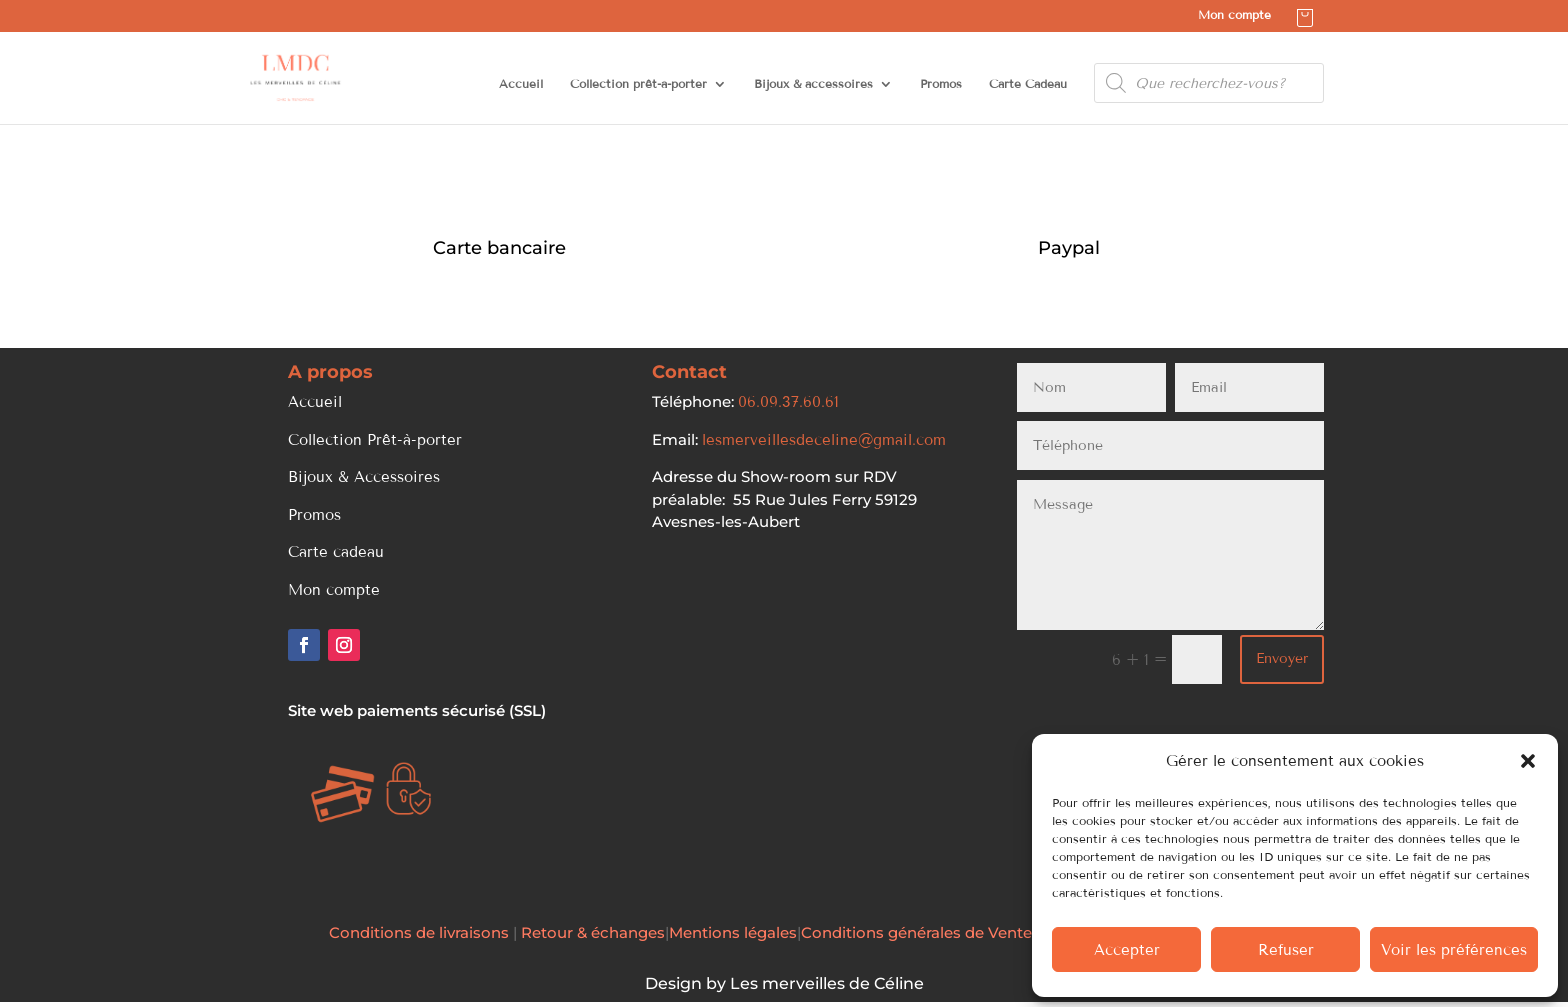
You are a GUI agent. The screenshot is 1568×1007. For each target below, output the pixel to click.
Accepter (1127, 950)
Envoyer (1282, 658)
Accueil (521, 84)
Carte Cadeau (1028, 84)
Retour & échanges (593, 932)
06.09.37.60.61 (788, 402)
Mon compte (1234, 15)
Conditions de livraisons (421, 932)
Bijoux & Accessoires (364, 477)
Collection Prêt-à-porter (375, 440)
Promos (941, 84)
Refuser (1286, 950)
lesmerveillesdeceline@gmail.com (824, 440)
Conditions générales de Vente (916, 932)
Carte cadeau (336, 552)
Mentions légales (733, 932)
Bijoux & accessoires (813, 84)
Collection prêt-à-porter (638, 84)
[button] (1528, 761)
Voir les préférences (1454, 950)
